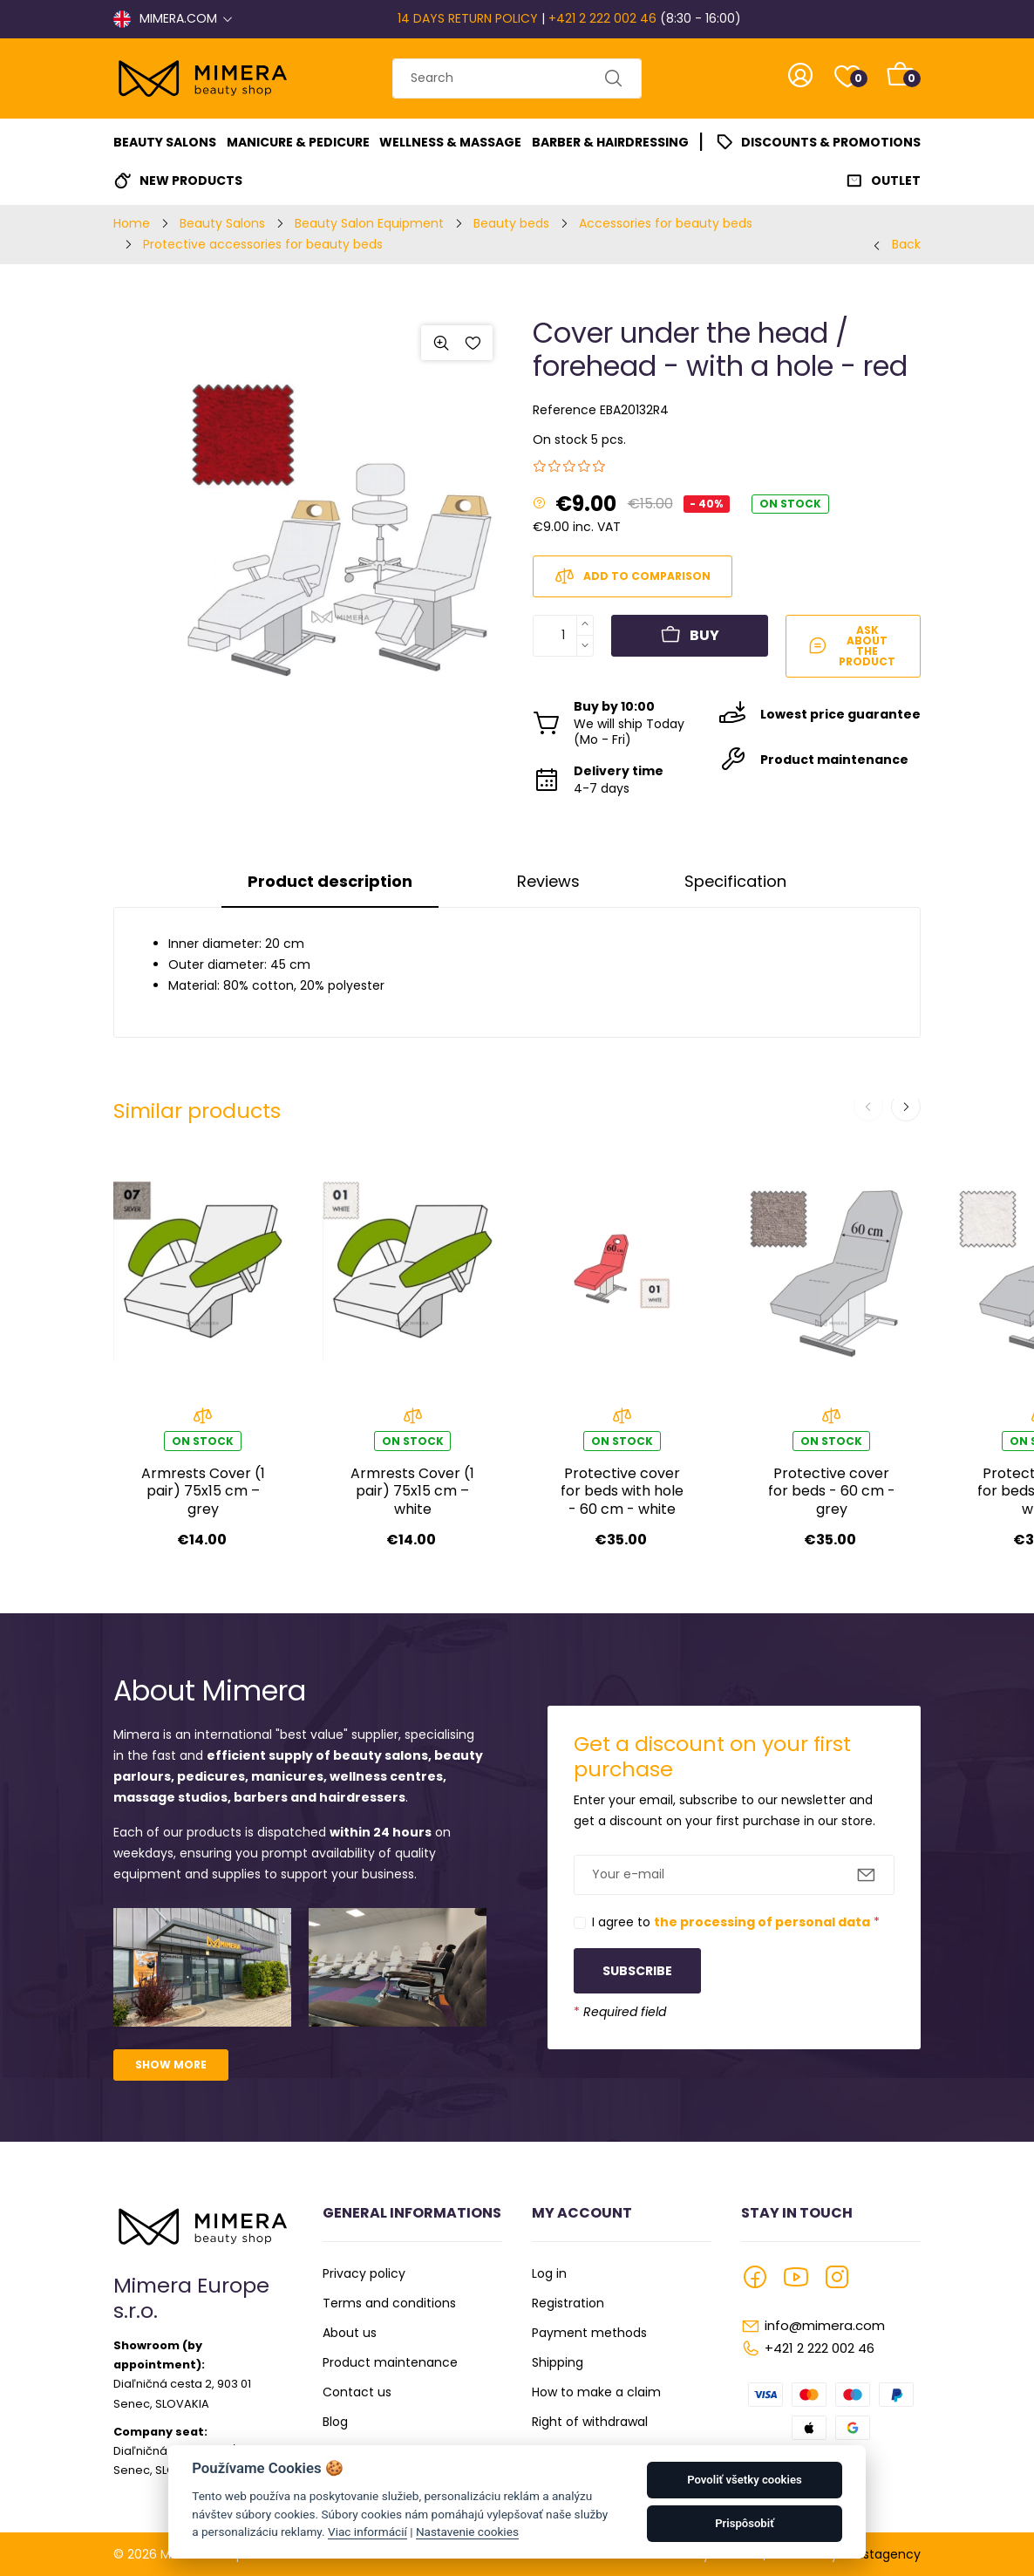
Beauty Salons (164, 142)
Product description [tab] (330, 881)
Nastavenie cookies (467, 2532)
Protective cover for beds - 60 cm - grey (831, 1491)
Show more (171, 2064)
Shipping (557, 2362)
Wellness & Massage (450, 142)
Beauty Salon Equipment (369, 223)
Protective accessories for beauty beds (263, 244)
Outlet (896, 180)
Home (131, 223)
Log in (549, 2273)
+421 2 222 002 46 (602, 18)
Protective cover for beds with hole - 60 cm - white (622, 1491)
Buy (689, 635)
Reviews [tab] (548, 881)
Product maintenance (390, 2362)
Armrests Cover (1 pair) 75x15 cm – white (412, 1491)
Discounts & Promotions (831, 142)
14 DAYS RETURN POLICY (468, 18)
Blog (335, 2421)
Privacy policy (364, 2273)
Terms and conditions (389, 2303)
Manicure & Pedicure (298, 142)
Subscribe (637, 1971)
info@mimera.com (825, 2325)
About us (350, 2332)
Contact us (357, 2392)
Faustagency (881, 2554)
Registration (568, 2303)
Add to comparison (632, 576)
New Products (190, 180)
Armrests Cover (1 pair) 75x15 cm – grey (203, 1491)
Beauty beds (511, 223)
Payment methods (589, 2332)
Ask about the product (851, 646)
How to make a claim (596, 2392)
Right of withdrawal (590, 2421)
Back (906, 244)
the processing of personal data (762, 1922)
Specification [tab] (735, 881)
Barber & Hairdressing (610, 142)
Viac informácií (367, 2532)
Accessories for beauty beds (665, 223)
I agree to (736, 1922)
